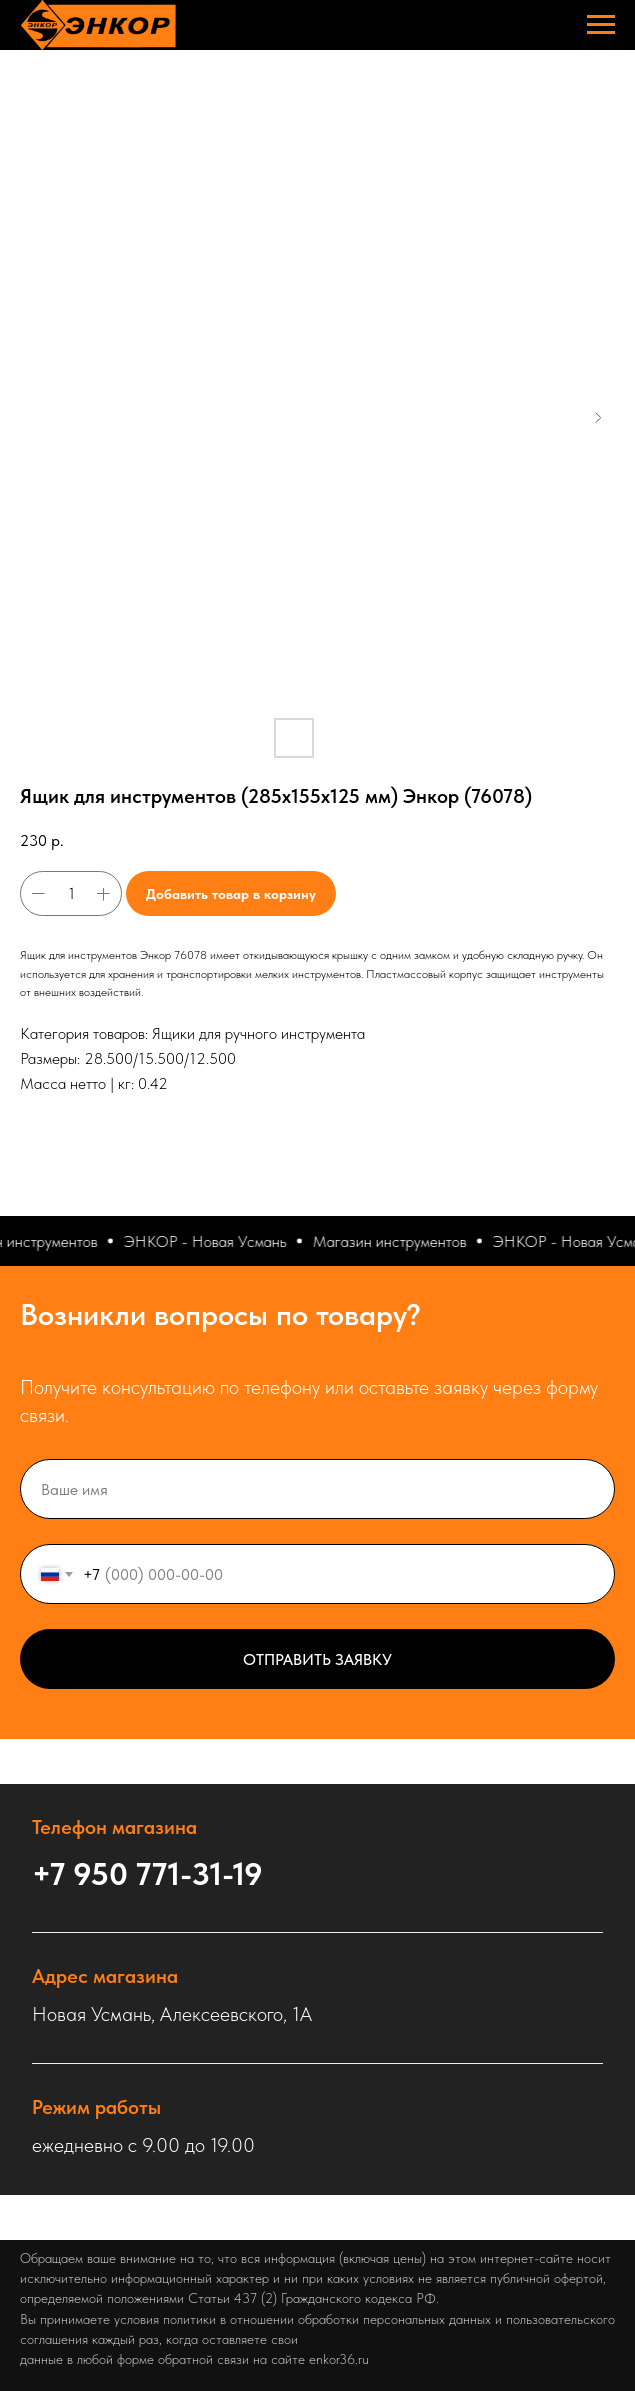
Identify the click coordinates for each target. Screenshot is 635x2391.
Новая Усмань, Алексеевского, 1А (172, 2014)
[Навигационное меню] (601, 25)
